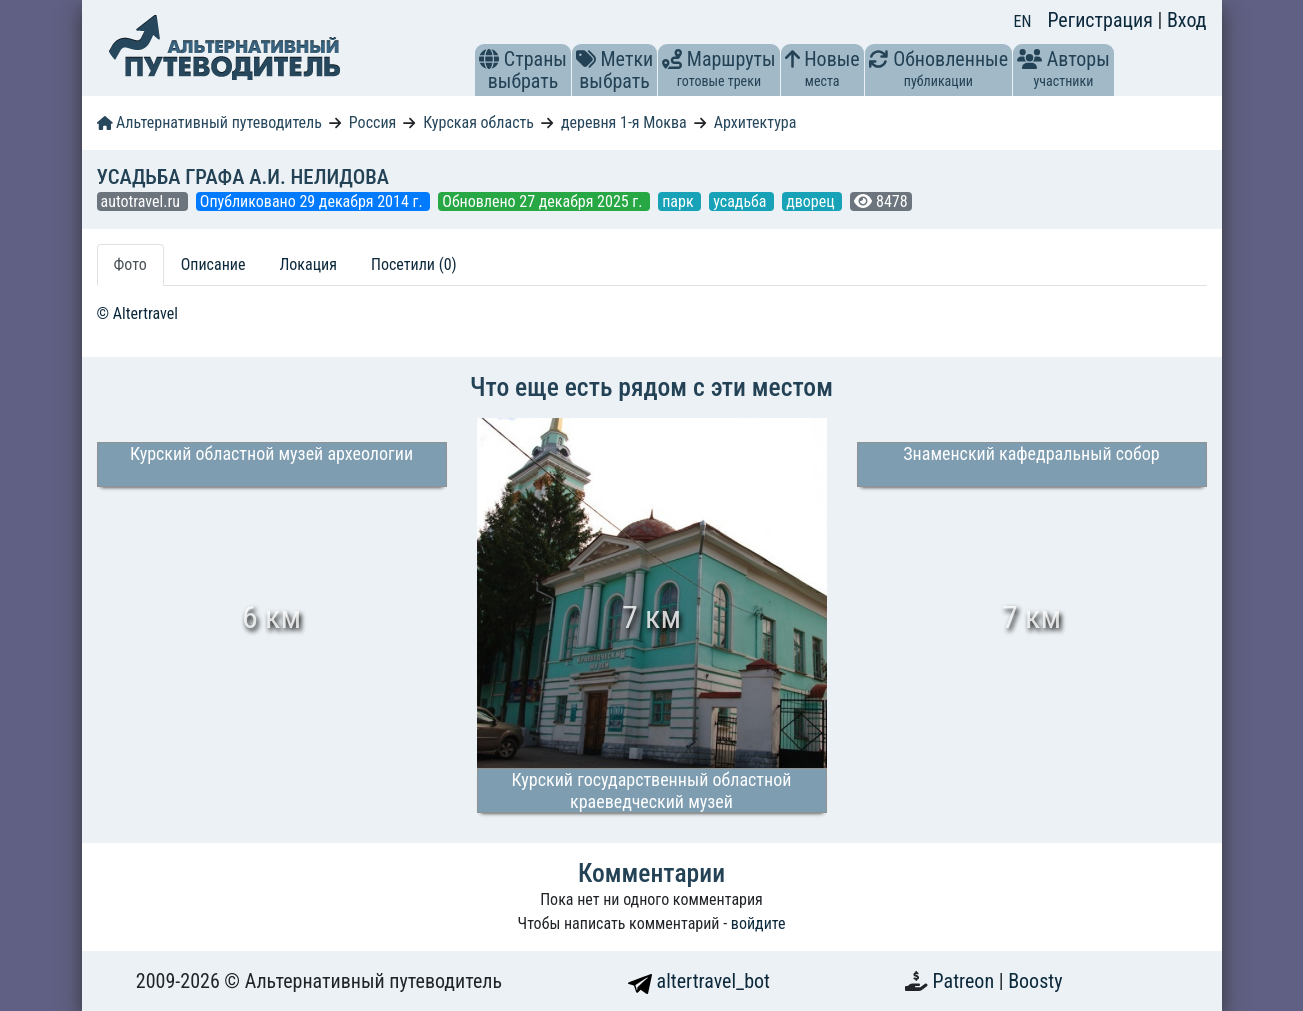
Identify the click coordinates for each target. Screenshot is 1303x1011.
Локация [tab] (308, 264)
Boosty (1035, 981)
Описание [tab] (213, 264)
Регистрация (1102, 20)
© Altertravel (137, 313)
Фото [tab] (130, 264)
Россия (372, 122)
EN (1023, 21)
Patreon (966, 981)
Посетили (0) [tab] (414, 264)
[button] (489, 59)
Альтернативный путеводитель (209, 122)
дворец (812, 201)
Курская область (478, 122)
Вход (1187, 20)
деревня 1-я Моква (624, 122)
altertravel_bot (699, 981)
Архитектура (755, 122)
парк (679, 201)
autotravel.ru (142, 201)
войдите (758, 923)
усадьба (741, 201)
